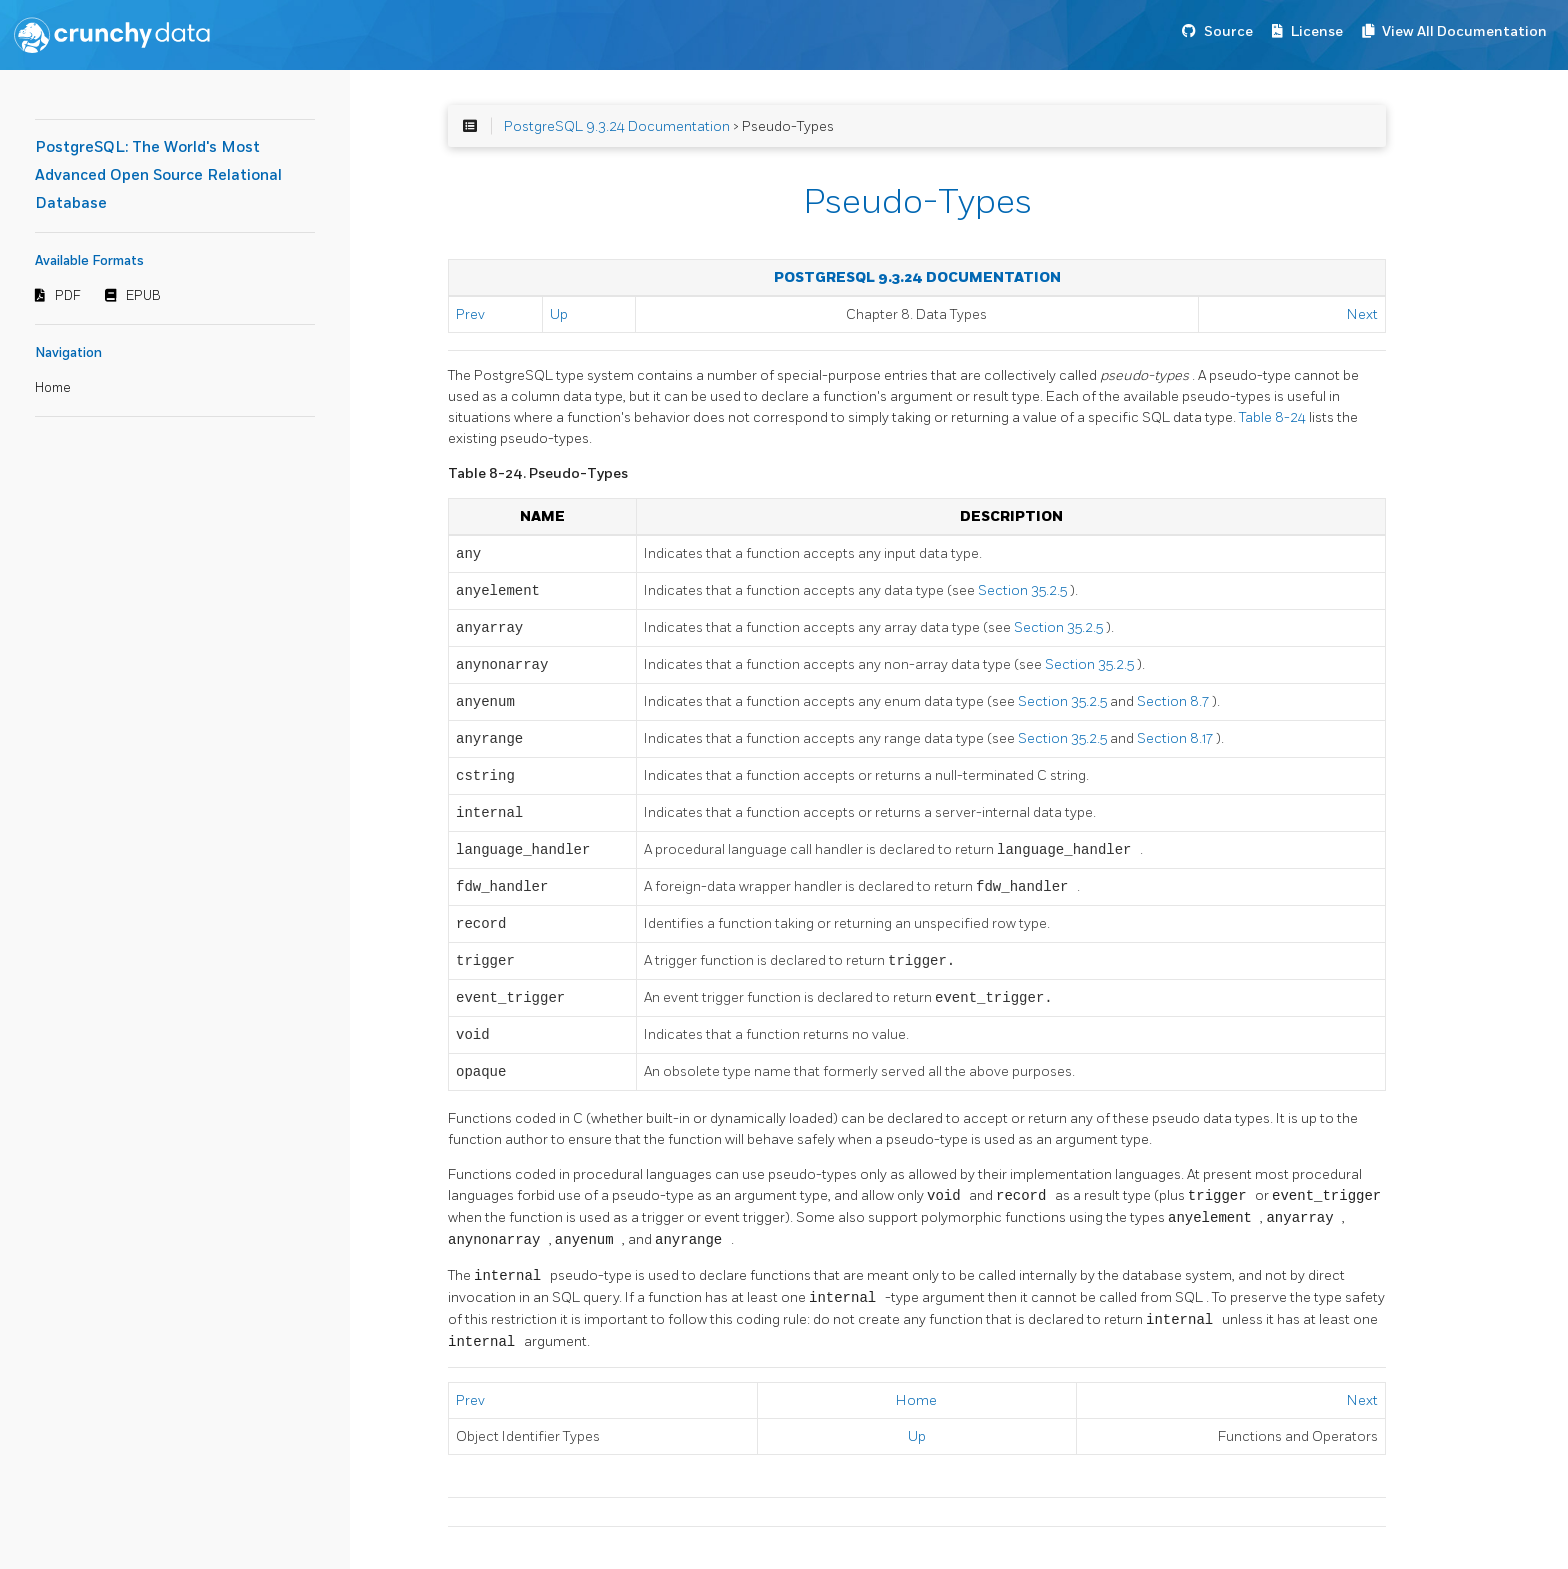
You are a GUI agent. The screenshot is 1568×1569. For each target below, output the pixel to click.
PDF (68, 296)
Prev (470, 314)
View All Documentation (1464, 31)
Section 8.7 (1174, 701)
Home (53, 388)
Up (559, 314)
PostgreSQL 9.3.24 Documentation (617, 126)
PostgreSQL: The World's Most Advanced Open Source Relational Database (158, 175)
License (1317, 31)
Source (1228, 31)
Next (1362, 314)
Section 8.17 (1176, 738)
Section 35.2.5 (1024, 590)
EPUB (143, 296)
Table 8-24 (1274, 417)
